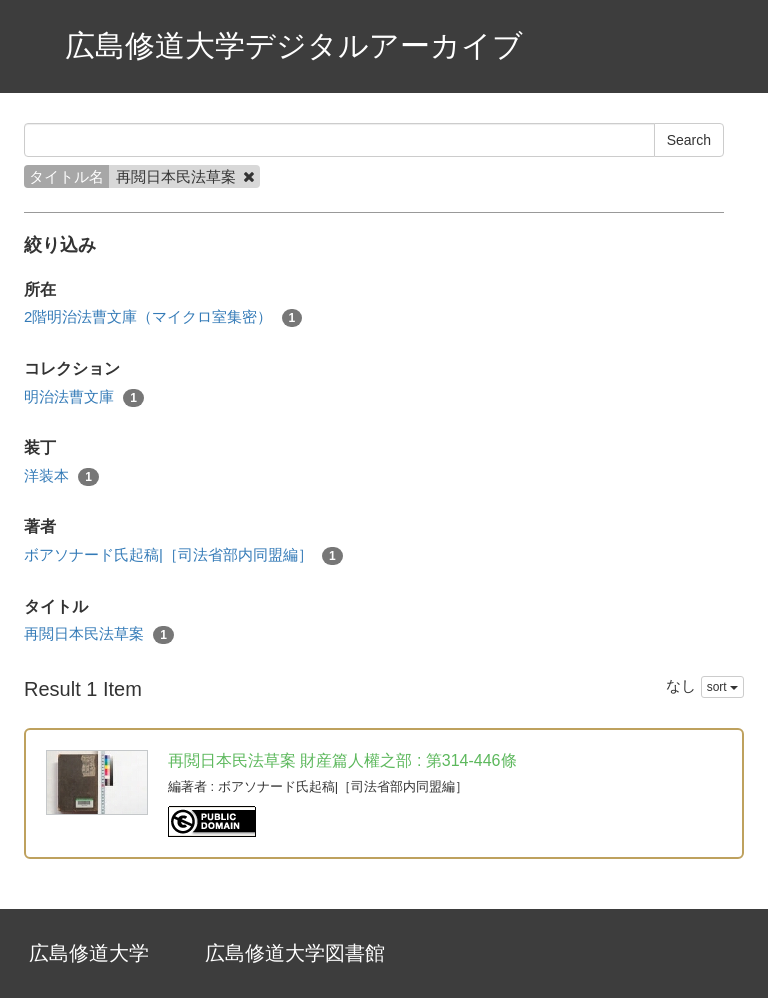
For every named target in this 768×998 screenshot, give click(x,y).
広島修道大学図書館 (295, 953)
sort (722, 687)
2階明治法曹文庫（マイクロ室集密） (163, 317)
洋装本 (61, 476)
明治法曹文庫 (84, 397)
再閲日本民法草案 (99, 634)
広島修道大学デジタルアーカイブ (294, 45)
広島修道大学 (89, 953)
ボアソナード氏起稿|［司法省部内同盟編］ (183, 555)
